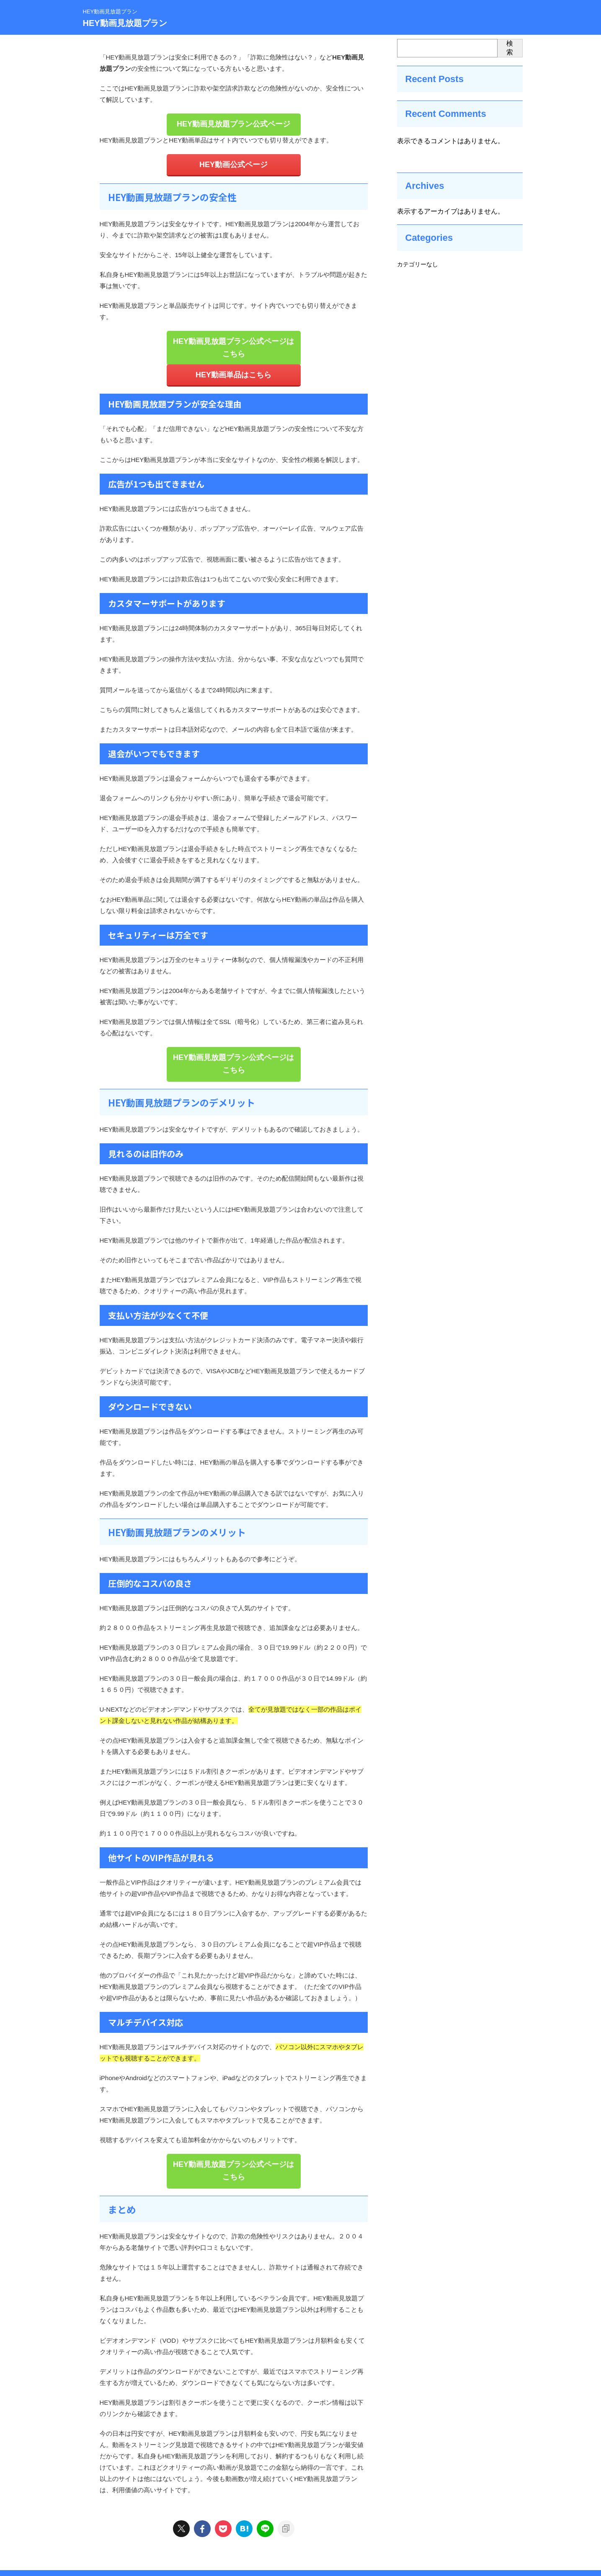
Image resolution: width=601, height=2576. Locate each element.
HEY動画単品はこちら (233, 357)
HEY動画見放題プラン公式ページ (233, 123)
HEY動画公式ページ (233, 162)
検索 (509, 48)
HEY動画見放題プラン (125, 23)
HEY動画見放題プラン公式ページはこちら (234, 338)
